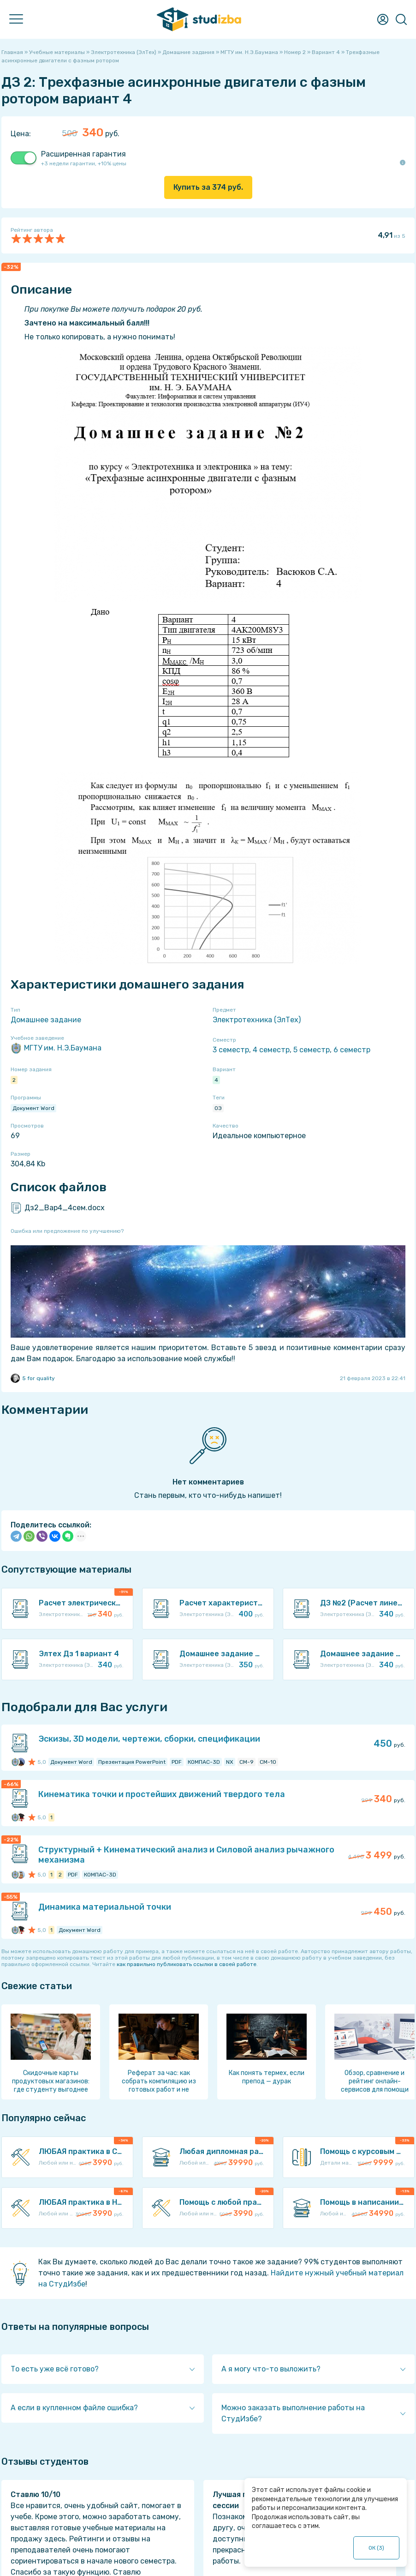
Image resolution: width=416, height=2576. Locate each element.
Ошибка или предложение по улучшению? (67, 1231)
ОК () (376, 2548)
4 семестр (271, 1049)
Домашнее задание (46, 1019)
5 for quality (33, 1378)
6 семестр (351, 1049)
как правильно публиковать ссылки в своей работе (186, 1964)
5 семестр (311, 1049)
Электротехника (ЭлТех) (257, 1019)
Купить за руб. (208, 187)
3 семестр (231, 1049)
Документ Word (33, 1108)
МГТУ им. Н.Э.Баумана (56, 1048)
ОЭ (218, 1108)
